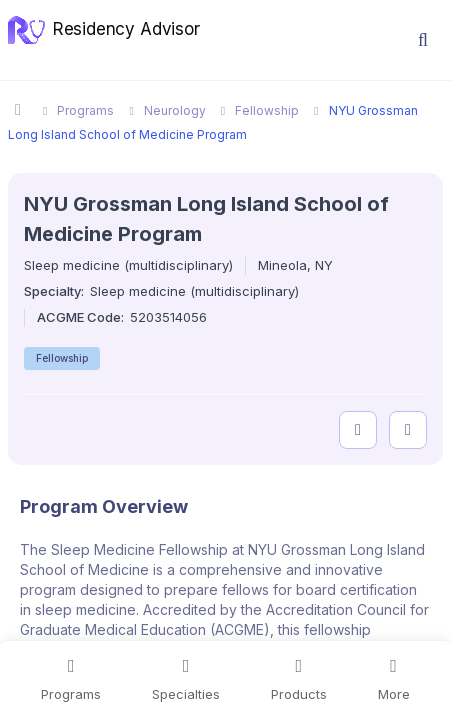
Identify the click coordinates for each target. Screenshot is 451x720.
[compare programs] (408, 430)
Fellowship (62, 358)
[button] (423, 40)
